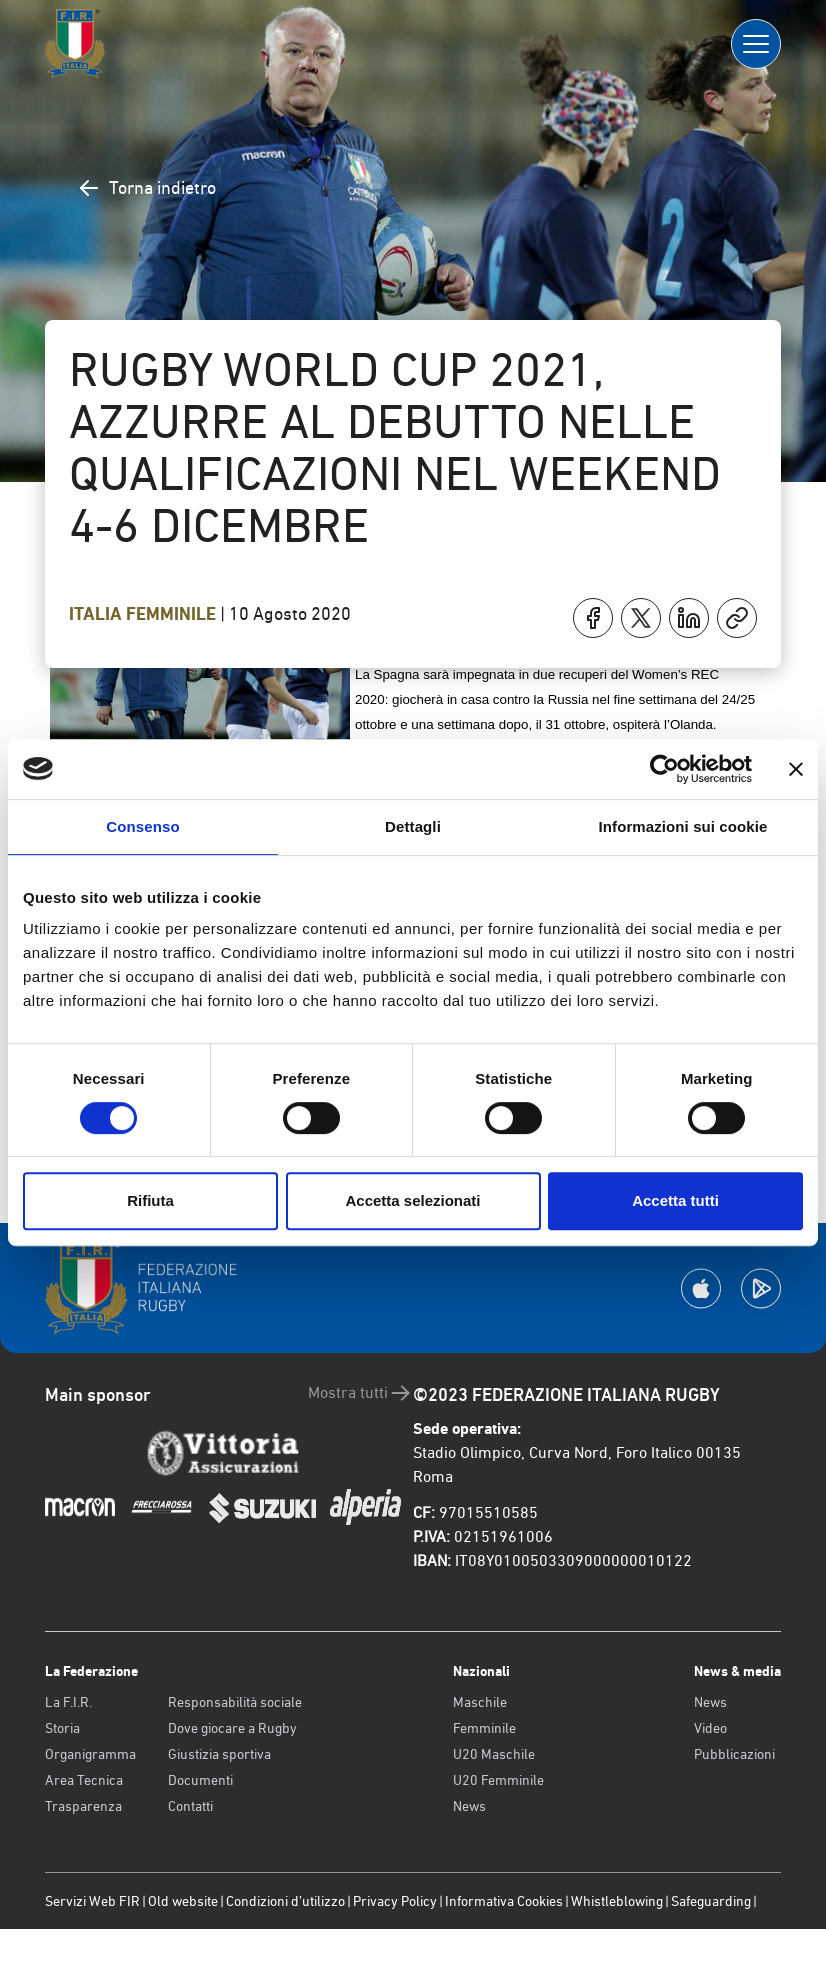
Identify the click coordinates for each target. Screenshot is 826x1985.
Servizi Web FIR (92, 1901)
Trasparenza (83, 1806)
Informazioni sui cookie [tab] (683, 826)
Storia (62, 1728)
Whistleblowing (617, 1901)
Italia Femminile (144, 614)
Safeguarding (711, 1901)
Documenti (200, 1780)
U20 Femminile (498, 1780)
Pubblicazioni (734, 1754)
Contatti (190, 1806)
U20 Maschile (494, 1754)
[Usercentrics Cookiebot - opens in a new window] (664, 769)
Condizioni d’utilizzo (285, 1901)
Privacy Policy (395, 1901)
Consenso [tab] (142, 826)
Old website (183, 1901)
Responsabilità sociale (235, 1702)
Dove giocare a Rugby (232, 1728)
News (469, 1806)
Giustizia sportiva (219, 1754)
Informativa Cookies (504, 1901)
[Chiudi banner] (796, 769)
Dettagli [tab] (413, 826)
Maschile (480, 1702)
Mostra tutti (360, 1393)
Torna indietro (146, 188)
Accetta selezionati (412, 1200)
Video (710, 1728)
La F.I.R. (68, 1702)
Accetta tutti (675, 1200)
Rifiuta (150, 1200)
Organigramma (90, 1754)
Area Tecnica (84, 1780)
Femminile (484, 1728)
